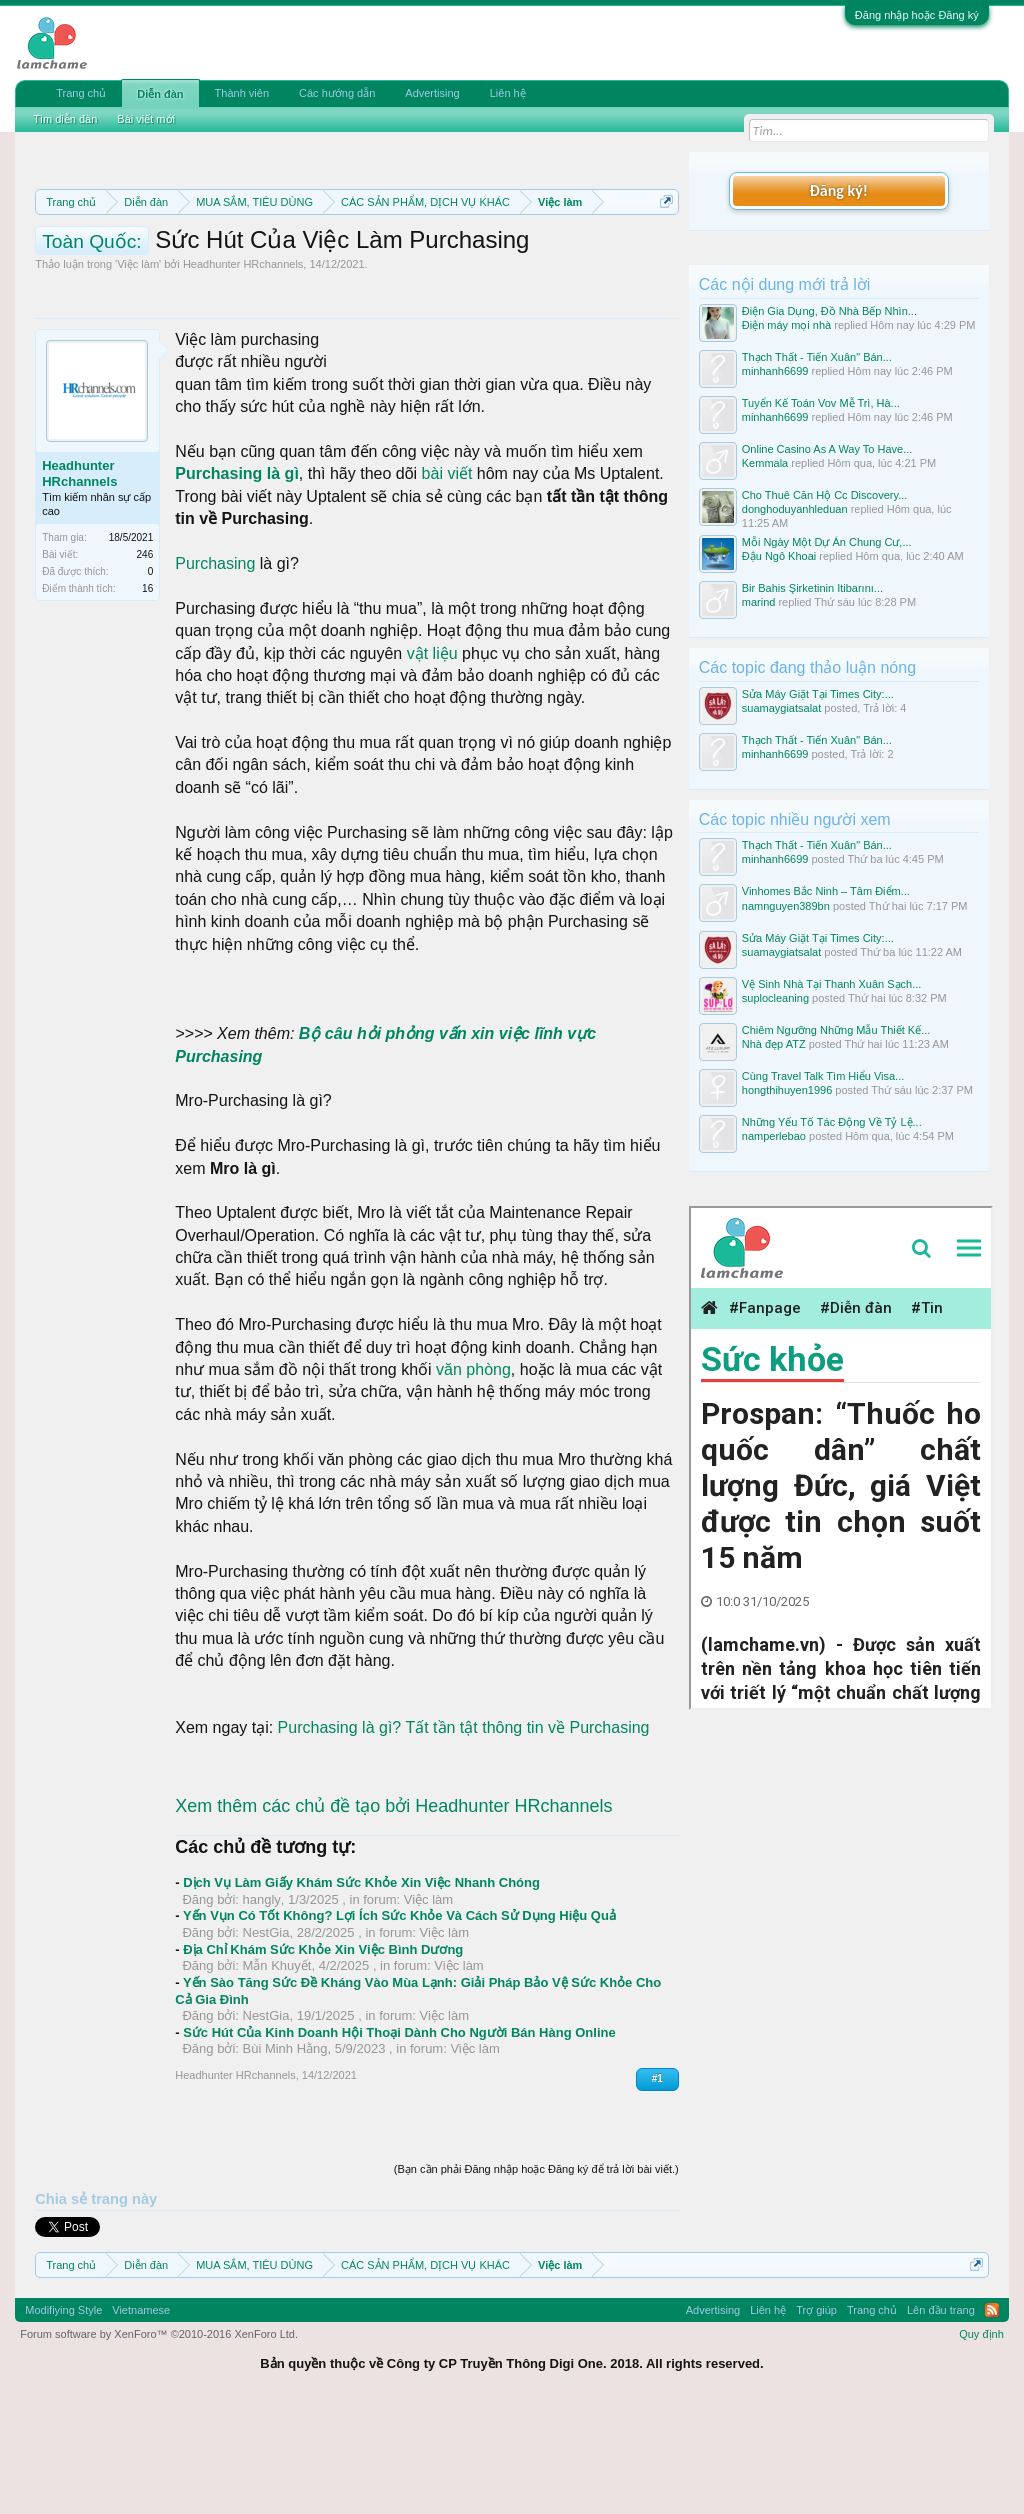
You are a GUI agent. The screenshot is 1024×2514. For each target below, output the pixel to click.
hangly (262, 2003)
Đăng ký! (839, 190)
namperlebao (774, 1136)
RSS (992, 2414)
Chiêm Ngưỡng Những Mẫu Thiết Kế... (836, 1030)
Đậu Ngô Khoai (779, 556)
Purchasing (215, 667)
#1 (657, 2183)
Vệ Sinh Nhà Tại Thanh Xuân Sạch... (832, 984)
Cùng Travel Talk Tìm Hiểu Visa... (823, 1076)
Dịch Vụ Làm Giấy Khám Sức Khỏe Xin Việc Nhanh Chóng (361, 1987)
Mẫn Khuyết (277, 2070)
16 (147, 693)
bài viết (447, 578)
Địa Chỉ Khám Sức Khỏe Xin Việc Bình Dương (323, 2053)
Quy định (981, 2439)
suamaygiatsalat (782, 708)
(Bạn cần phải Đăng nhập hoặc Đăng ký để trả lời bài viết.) (536, 2273)
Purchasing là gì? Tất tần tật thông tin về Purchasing (464, 1832)
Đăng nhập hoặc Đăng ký (917, 15)
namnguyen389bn (786, 906)
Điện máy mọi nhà (786, 325)
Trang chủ (81, 93)
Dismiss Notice (662, 248)
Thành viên (242, 93)
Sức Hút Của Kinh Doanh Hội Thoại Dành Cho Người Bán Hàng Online (399, 2136)
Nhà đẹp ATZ (774, 1044)
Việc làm (138, 369)
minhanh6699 (775, 371)
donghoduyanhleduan (795, 509)
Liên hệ (508, 93)
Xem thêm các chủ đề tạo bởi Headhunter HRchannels (393, 1910)
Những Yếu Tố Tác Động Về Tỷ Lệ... (832, 1122)
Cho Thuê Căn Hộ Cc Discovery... (825, 495)
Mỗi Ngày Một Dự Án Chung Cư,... (827, 542)
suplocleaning (775, 998)
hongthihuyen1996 (787, 1090)
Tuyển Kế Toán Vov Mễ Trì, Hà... (821, 403)
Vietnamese (141, 2414)
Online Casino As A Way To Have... (827, 449)
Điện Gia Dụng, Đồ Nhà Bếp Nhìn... (829, 311)
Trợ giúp (816, 2414)
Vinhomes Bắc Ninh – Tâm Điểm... (826, 891)
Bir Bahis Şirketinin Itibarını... (812, 588)
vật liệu (432, 757)
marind (759, 602)
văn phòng (473, 1474)
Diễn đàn (160, 94)
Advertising (432, 93)
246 (145, 659)
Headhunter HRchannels (243, 369)
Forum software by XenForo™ (159, 2439)
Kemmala (765, 463)
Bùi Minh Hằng (285, 2153)
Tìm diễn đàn (65, 119)
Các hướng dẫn (337, 93)
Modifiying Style (63, 2414)
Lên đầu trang (941, 2414)
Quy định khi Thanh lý (355, 272)
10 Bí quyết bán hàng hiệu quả (331, 294)
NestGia (266, 2037)
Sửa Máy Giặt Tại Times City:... (818, 694)
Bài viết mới (146, 119)
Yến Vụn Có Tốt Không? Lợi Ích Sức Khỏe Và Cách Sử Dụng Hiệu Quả (399, 2020)
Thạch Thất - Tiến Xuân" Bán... (817, 357)
